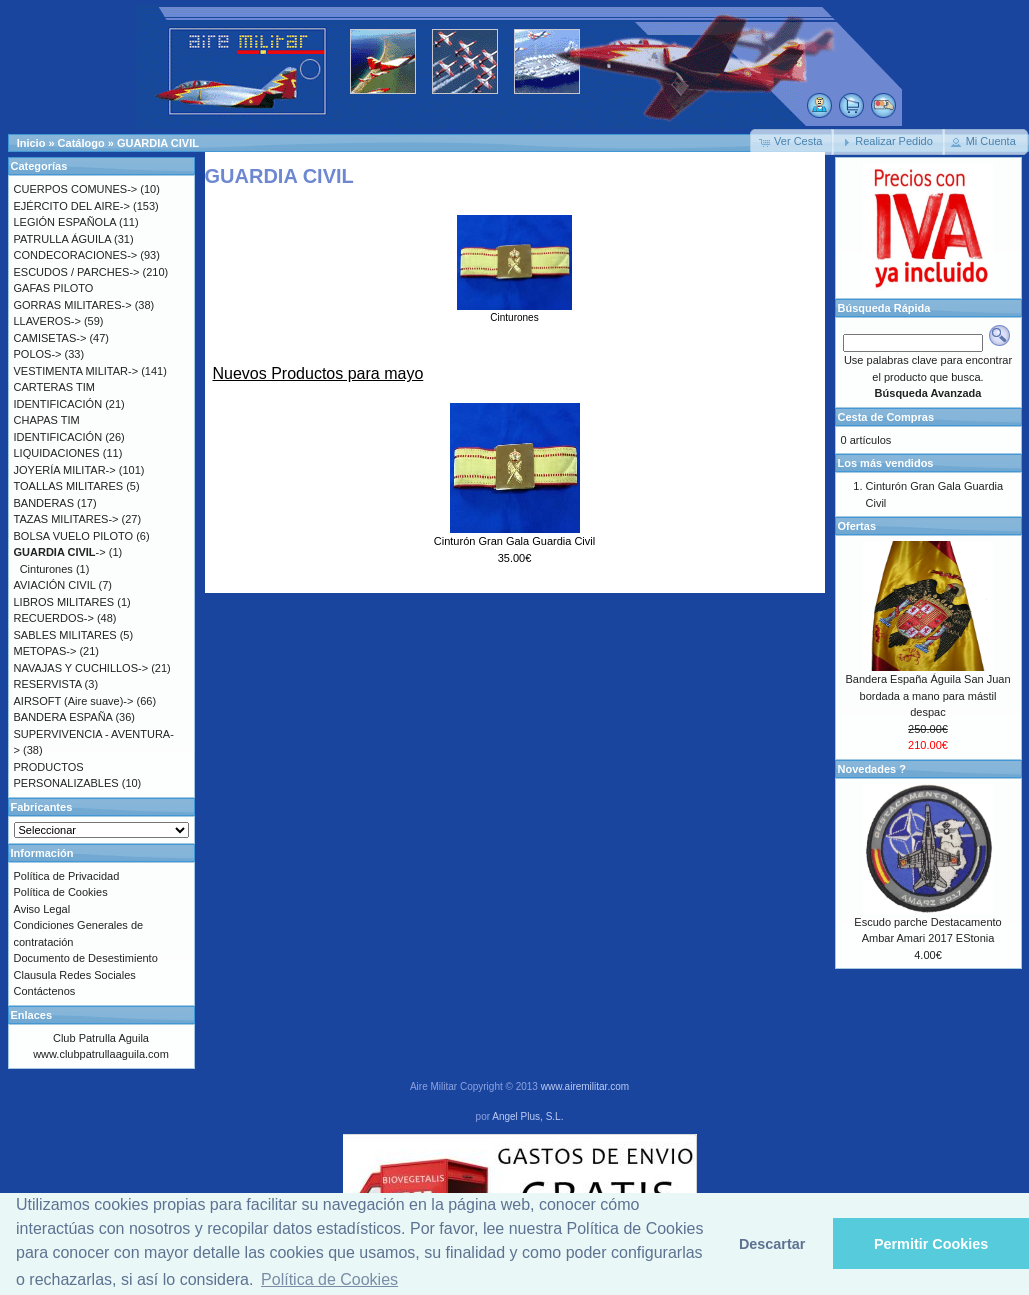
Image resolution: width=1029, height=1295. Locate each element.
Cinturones (514, 312)
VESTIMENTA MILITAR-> (76, 371)
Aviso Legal (42, 909)
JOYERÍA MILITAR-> (65, 470)
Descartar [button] (772, 1244)
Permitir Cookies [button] (931, 1244)
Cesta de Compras (886, 417)
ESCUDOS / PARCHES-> (77, 272)
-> (60, 552)
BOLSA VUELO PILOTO (74, 536)
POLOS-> (38, 354)
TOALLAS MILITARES (69, 486)
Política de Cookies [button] (329, 1279)
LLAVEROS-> (47, 321)
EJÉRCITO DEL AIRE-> (72, 206)
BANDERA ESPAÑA (63, 717)
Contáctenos (45, 991)
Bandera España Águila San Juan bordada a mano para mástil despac (927, 695)
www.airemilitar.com (585, 1086)
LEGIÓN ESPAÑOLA (65, 222)
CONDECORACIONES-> (76, 255)
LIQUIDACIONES (57, 453)
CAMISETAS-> (50, 338)
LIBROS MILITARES (64, 602)
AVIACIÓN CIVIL (55, 585)
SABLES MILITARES (65, 635)
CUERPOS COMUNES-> (76, 189)
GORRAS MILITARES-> (73, 305)
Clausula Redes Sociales (75, 975)
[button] (792, 142)
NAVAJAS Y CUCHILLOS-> (81, 668)
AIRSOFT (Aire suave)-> (74, 701)
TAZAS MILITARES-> (66, 519)
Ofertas (857, 526)
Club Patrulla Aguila (101, 1038)
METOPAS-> (45, 651)
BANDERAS (44, 503)
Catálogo (81, 143)
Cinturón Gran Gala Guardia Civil (514, 541)
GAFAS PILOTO (54, 288)
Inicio (31, 143)
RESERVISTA (48, 684)
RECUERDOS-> (54, 618)
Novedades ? (872, 769)
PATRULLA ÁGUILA (62, 239)
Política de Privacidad (67, 876)
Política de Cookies (61, 892)
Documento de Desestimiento (86, 958)
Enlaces (32, 1015)
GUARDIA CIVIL (158, 143)
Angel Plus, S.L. (527, 1116)
